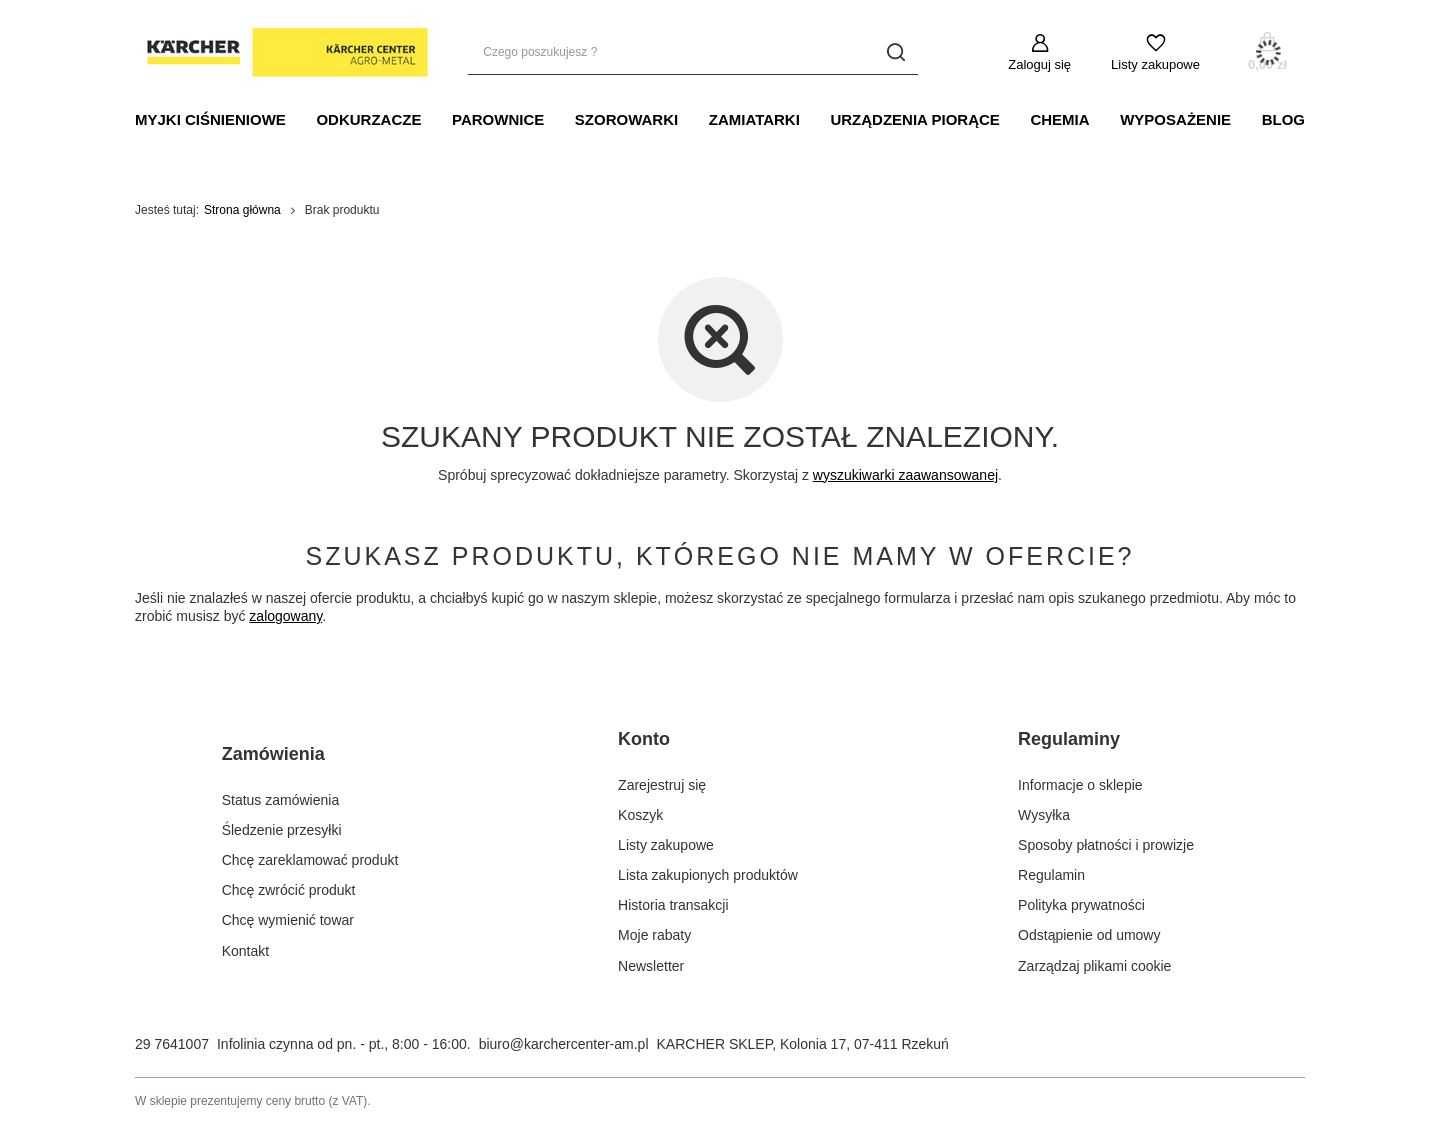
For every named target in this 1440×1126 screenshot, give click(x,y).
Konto (644, 739)
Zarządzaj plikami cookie (1094, 966)
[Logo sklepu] (281, 53)
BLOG (1283, 119)
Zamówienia (273, 754)
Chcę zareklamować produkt (310, 860)
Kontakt (245, 951)
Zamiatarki (754, 119)
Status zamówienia (281, 800)
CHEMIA (1059, 119)
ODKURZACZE (368, 119)
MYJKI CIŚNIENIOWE (210, 119)
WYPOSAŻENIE (1175, 119)
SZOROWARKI (626, 119)
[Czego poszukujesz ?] (693, 52)
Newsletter (651, 966)
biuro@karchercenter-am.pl (564, 1044)
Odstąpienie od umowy (1089, 935)
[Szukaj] (895, 52)
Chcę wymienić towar (288, 920)
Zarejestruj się (662, 785)
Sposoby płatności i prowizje (1106, 845)
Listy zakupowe (1155, 64)
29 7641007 (172, 1044)
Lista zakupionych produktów (708, 875)
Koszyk (640, 815)
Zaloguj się (1039, 64)
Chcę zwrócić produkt (289, 890)
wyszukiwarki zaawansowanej (905, 475)
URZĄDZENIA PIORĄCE (914, 119)
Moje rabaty (654, 935)
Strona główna (242, 210)
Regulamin (1051, 875)
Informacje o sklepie (1080, 785)
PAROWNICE (498, 119)
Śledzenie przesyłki (282, 830)
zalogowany (285, 616)
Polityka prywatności (1081, 905)
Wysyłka (1044, 815)
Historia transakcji (673, 905)
